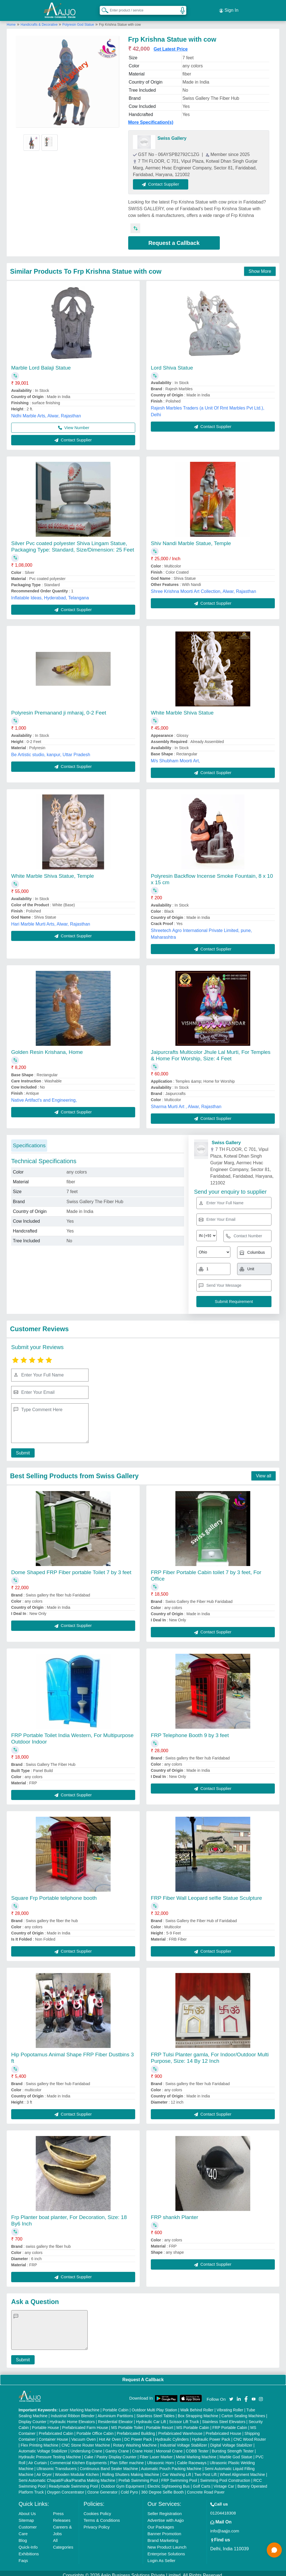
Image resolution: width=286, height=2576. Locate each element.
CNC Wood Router (249, 2435)
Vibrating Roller (229, 2406)
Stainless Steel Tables (155, 2411)
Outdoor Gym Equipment (122, 2482)
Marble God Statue (236, 2452)
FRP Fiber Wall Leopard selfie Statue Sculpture (206, 1894)
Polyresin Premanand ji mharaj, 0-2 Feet (58, 708)
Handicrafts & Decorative (40, 20)
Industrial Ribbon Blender (73, 2411)
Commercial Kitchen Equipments (78, 2458)
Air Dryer (44, 2470)
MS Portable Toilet (127, 2423)
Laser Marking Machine (79, 2406)
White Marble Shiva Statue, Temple (52, 872)
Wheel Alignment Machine (242, 2470)
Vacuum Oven (83, 2435)
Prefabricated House (223, 2429)
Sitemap (26, 2516)
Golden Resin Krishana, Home (47, 1048)
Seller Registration (164, 2509)
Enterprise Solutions (166, 2549)
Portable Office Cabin (95, 2429)
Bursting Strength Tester (233, 2447)
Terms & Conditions (102, 2516)
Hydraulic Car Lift (151, 2417)
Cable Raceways (191, 2458)
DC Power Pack (138, 2435)
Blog (23, 2536)
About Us (27, 2509)
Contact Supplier (165, 180)
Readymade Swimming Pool (73, 2482)
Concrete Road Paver (206, 2488)
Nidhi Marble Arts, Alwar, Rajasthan (46, 411)
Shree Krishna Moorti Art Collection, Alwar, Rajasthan (203, 587)
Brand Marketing (162, 2536)
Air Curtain (37, 2458)
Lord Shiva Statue (172, 363)
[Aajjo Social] (231, 2394)
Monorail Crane (169, 2447)
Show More (260, 267)
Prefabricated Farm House (85, 2423)
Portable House (45, 2423)
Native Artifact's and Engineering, (44, 1096)
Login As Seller (161, 2556)
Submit (21, 1448)
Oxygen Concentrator (65, 2488)
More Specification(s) (150, 118)
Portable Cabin (115, 2406)
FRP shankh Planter (174, 2213)
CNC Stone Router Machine (85, 2441)
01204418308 (223, 2508)
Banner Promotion (164, 2529)
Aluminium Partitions (115, 2411)
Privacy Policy (96, 2522)
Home (11, 20)
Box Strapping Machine (198, 2411)
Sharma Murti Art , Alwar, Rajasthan (186, 1102)
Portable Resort (159, 2423)
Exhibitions (29, 2549)
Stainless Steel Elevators (224, 2417)
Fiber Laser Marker (156, 2452)
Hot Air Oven (110, 2435)
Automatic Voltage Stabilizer (43, 2447)
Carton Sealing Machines (243, 2411)
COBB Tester (197, 2447)
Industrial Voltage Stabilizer (183, 2441)
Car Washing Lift (176, 2470)
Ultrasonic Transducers (57, 2464)
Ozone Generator (102, 2488)
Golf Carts (201, 2482)
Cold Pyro (129, 2488)
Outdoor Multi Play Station (154, 2406)
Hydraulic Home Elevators (72, 2417)
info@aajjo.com (224, 2526)
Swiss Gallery (172, 134)
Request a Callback (173, 239)
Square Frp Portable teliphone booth (54, 1894)
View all (263, 1472)
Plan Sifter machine (127, 2458)
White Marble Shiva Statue (182, 708)
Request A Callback (143, 2375)
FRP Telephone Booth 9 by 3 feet (190, 1731)
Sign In (228, 8)
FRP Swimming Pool (179, 2476)
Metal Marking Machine (196, 2452)
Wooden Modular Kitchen (77, 2470)
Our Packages (160, 2522)
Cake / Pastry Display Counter (110, 2452)
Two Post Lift (205, 2470)
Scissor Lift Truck (184, 2417)
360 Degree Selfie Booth (162, 2488)
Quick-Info (28, 2542)
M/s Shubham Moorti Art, (175, 756)
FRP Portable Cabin (230, 2423)
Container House (53, 2435)
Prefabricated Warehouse (180, 2429)
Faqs (23, 2556)
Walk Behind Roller (197, 2406)
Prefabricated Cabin (56, 2429)
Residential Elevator (115, 2417)
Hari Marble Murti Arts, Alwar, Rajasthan (50, 919)
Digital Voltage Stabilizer (231, 2441)
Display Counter (33, 2417)
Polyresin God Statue (78, 20)
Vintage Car (224, 2482)
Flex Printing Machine (39, 2441)
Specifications (29, 1141)
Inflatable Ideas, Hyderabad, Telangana (50, 593)
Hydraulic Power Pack (211, 2435)
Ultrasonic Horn (160, 2458)
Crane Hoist (142, 2447)
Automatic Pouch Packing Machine (171, 2464)
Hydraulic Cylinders (172, 2435)
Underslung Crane (86, 2447)
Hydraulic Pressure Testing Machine (50, 2452)
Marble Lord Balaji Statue (41, 363)
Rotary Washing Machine (135, 2441)
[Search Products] (102, 8)
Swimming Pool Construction (225, 2476)
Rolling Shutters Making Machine (130, 2470)
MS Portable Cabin (193, 2423)
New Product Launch (166, 2542)
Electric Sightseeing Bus (168, 2482)
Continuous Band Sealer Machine (109, 2464)
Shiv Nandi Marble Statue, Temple (191, 539)
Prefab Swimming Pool (138, 2476)
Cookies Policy (97, 2509)
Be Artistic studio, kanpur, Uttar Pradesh (50, 750)
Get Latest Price (171, 44)
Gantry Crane (117, 2447)
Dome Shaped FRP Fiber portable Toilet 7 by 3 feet (71, 1568)
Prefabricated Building (136, 2429)
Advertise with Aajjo (165, 2516)
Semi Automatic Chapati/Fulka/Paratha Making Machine (67, 2476)
